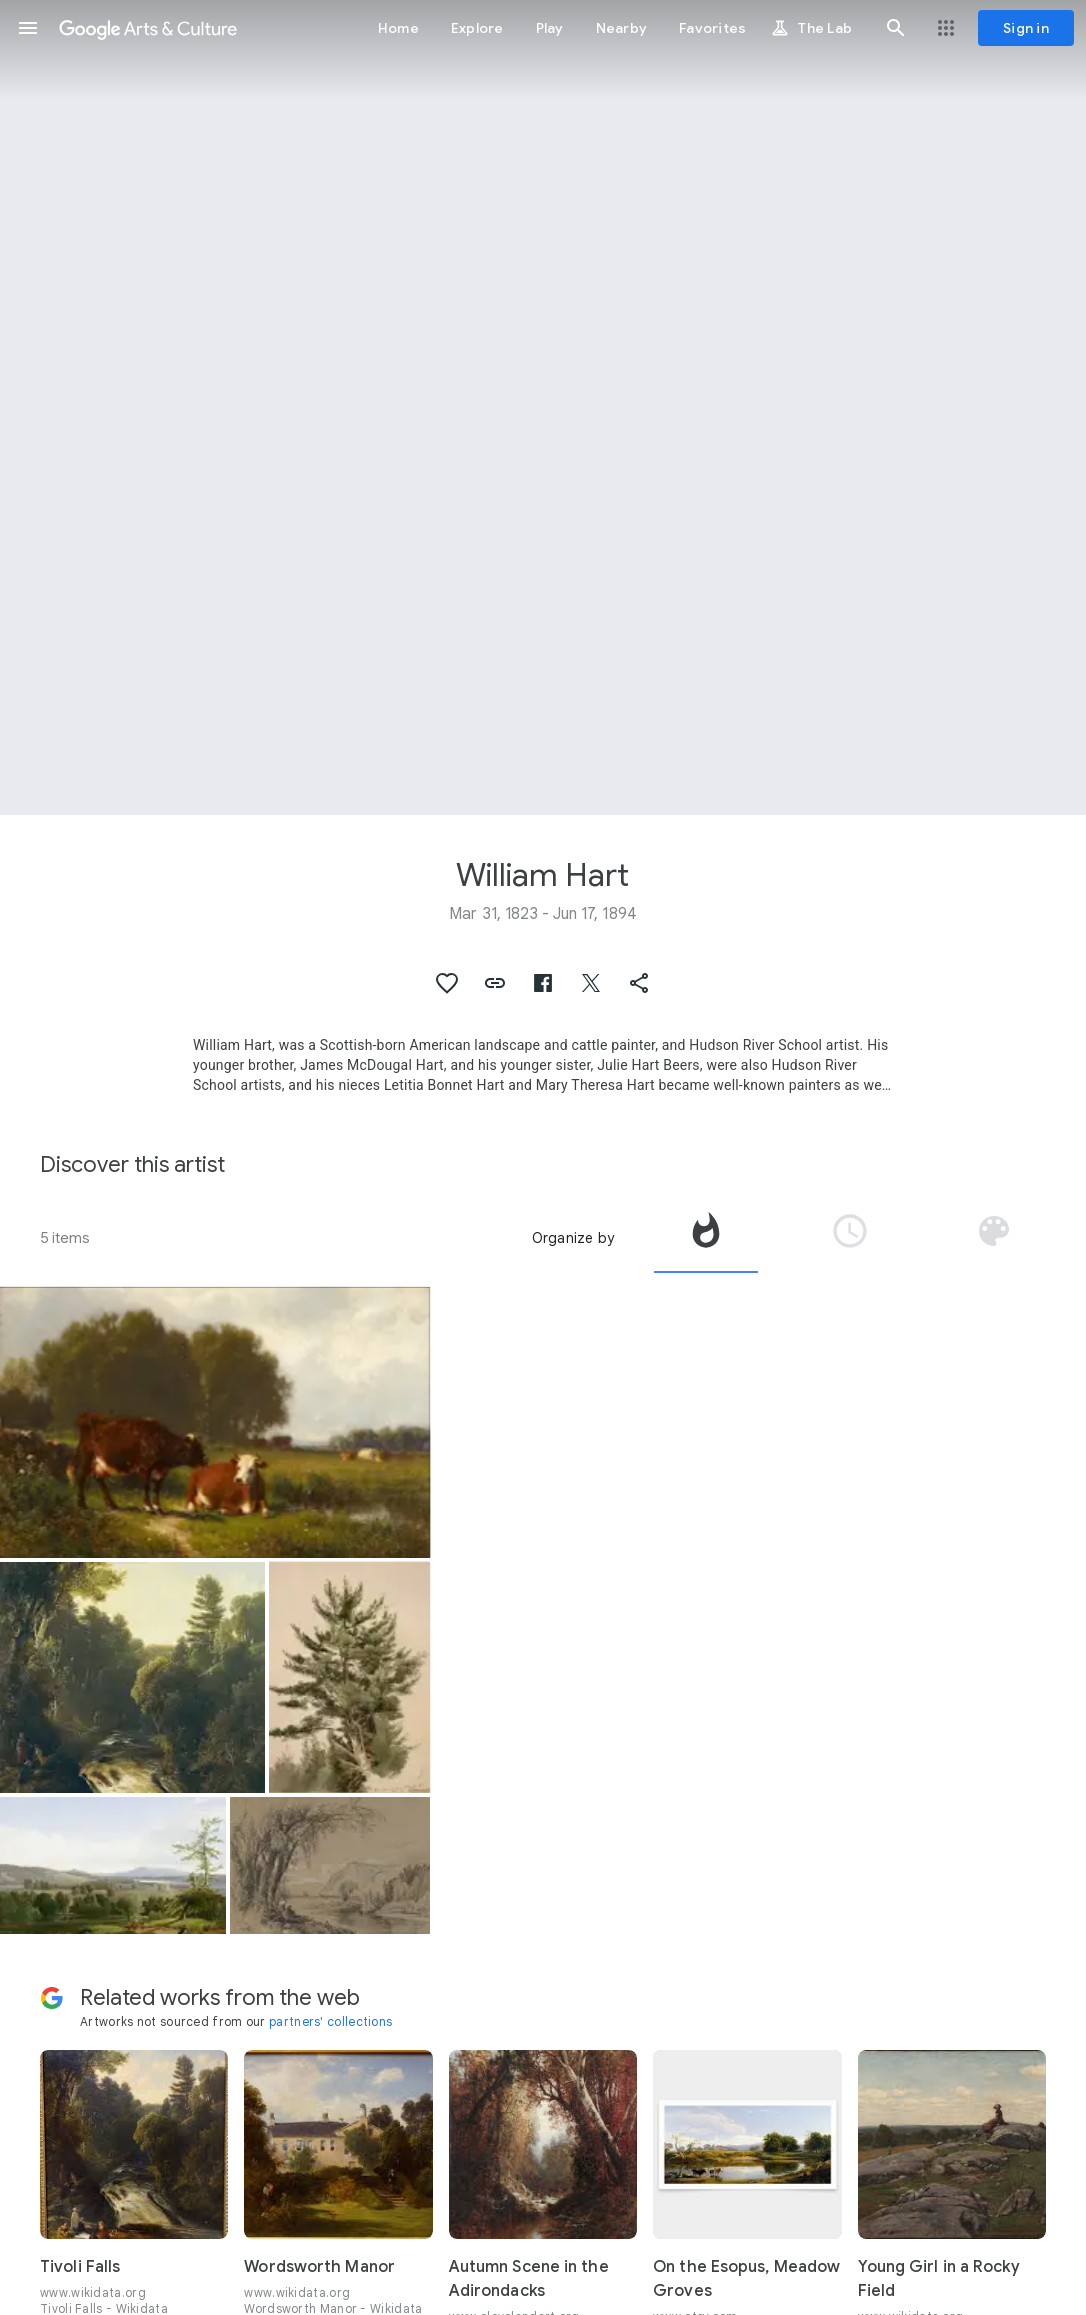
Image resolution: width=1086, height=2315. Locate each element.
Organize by (573, 1238)
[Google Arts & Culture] (148, 28)
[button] (28, 28)
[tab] (706, 1238)
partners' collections (330, 2021)
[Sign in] (1026, 28)
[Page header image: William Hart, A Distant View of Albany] (543, 407)
